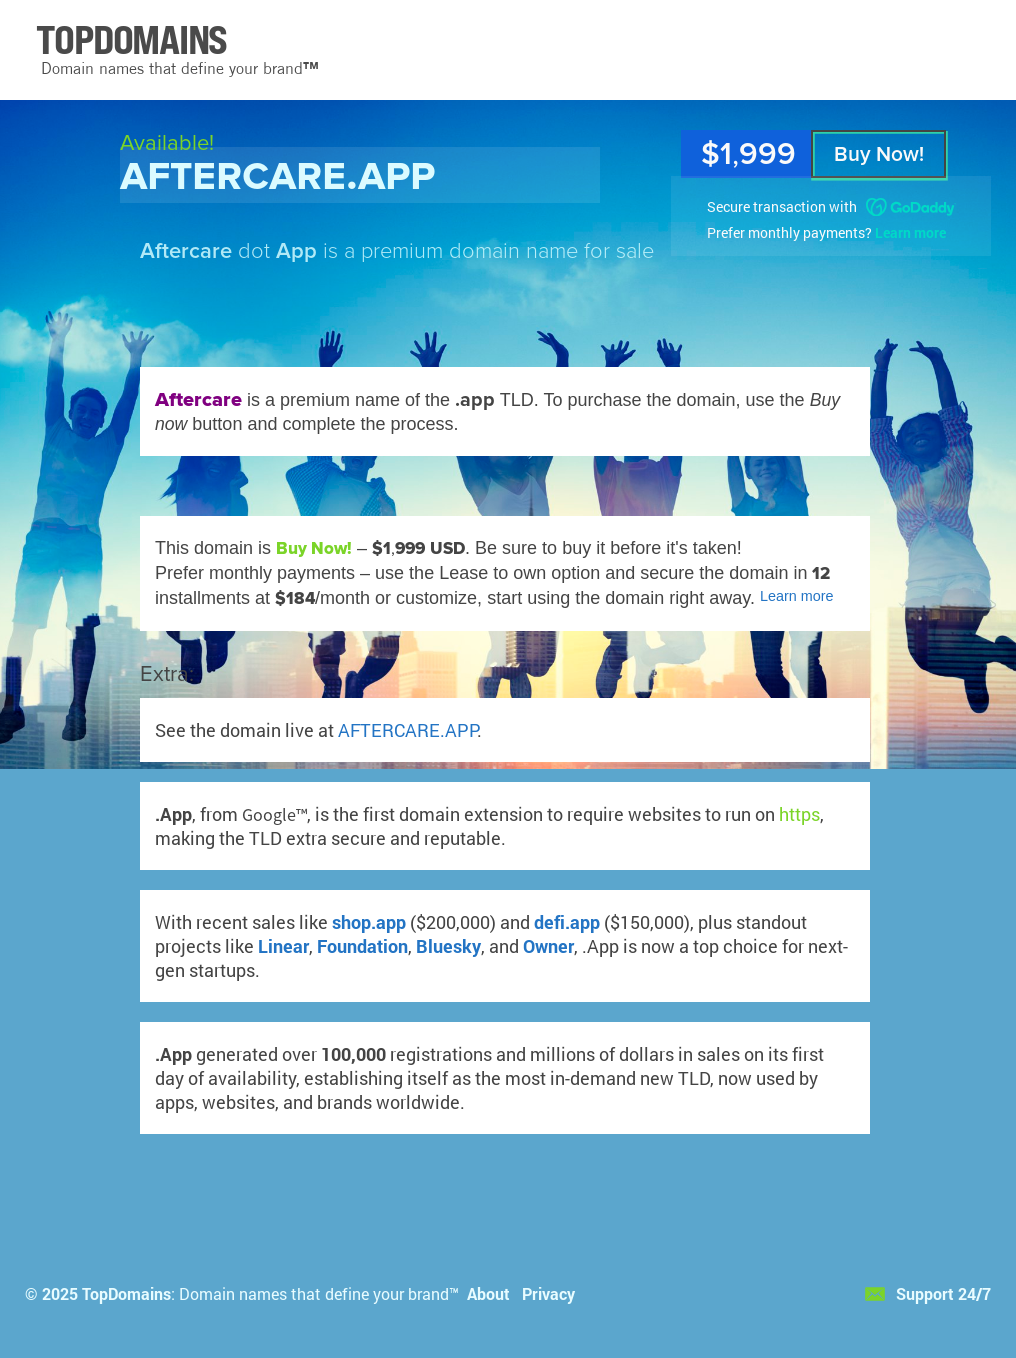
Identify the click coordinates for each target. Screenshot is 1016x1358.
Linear (283, 946)
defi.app (567, 922)
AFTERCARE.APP (407, 730)
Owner (548, 946)
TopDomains (126, 1293)
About (488, 1293)
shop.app (369, 922)
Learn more (910, 232)
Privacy (548, 1293)
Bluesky (448, 946)
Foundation (362, 946)
